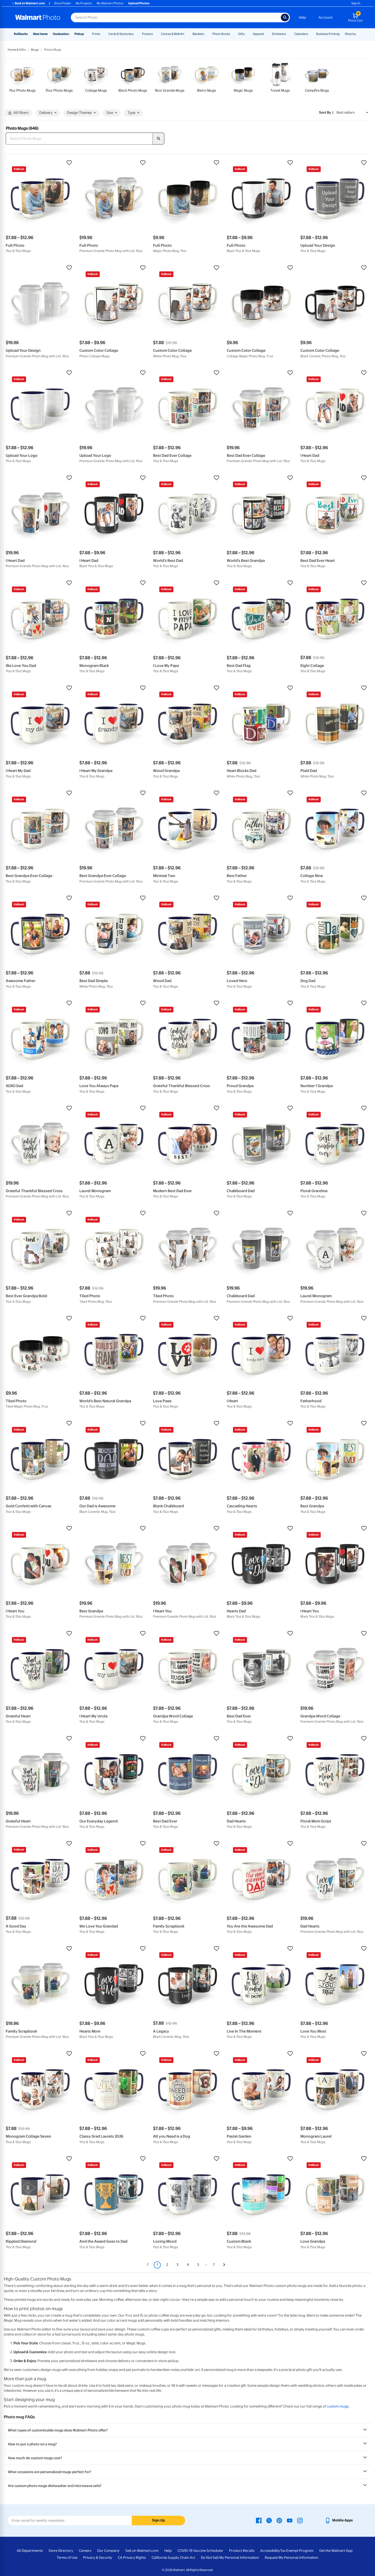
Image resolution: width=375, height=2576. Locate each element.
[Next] (224, 2265)
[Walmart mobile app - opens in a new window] (339, 2520)
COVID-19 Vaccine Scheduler (200, 2550)
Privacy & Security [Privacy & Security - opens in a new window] (97, 2557)
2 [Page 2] (167, 2265)
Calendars (301, 34)
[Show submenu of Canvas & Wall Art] (186, 33)
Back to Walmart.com (28, 3)
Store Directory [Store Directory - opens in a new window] (61, 2550)
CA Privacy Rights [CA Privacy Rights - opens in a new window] (132, 2557)
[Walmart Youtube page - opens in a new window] (289, 2520)
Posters (147, 34)
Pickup (79, 34)
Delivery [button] (47, 113)
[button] (40, 163)
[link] (22, 79)
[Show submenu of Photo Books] (232, 33)
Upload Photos (138, 3)
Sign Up (158, 2520)
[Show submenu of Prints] (102, 33)
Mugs (35, 49)
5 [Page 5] (198, 2265)
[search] (158, 139)
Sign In (355, 3)
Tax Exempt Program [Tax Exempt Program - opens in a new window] (297, 2550)
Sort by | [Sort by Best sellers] (326, 112)
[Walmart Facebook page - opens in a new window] (259, 2520)
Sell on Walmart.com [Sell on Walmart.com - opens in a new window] (142, 2550)
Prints (96, 34)
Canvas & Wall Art (172, 34)
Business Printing (328, 34)
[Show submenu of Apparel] (266, 33)
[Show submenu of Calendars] (310, 33)
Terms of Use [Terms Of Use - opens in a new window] (67, 2557)
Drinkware (279, 34)
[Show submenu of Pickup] (86, 33)
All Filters (18, 113)
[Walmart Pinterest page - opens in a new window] (279, 2520)
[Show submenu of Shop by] (358, 33)
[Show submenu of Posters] (155, 33)
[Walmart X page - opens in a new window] (269, 2520)
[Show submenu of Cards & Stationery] (136, 33)
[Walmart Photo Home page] (38, 17)
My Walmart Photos (110, 3)
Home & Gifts (17, 49)
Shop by (350, 34)
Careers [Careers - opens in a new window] (85, 2550)
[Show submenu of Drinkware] (288, 33)
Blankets (198, 34)
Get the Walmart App (336, 2550)
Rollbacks (21, 34)
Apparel (258, 34)
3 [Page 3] (177, 2265)
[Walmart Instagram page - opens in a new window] (300, 2520)
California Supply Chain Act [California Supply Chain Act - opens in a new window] (173, 2557)
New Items (40, 34)
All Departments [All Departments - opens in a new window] (30, 2550)
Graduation (61, 34)
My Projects (84, 3)
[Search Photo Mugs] (79, 139)
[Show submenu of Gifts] (246, 33)
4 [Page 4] (188, 2265)
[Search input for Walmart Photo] (176, 17)
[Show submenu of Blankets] (206, 33)
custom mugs (338, 2406)
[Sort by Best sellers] (352, 112)
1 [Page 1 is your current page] (157, 2265)
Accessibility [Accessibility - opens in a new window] (270, 2550)
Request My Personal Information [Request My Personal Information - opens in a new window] (291, 2557)
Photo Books (221, 34)
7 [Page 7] (214, 2265)
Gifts (241, 34)
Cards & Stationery (121, 34)
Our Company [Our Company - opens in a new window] (108, 2550)
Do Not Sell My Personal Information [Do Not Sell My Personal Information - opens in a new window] (230, 2557)
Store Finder (62, 3)
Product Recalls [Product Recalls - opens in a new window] (241, 2550)
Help (302, 17)
